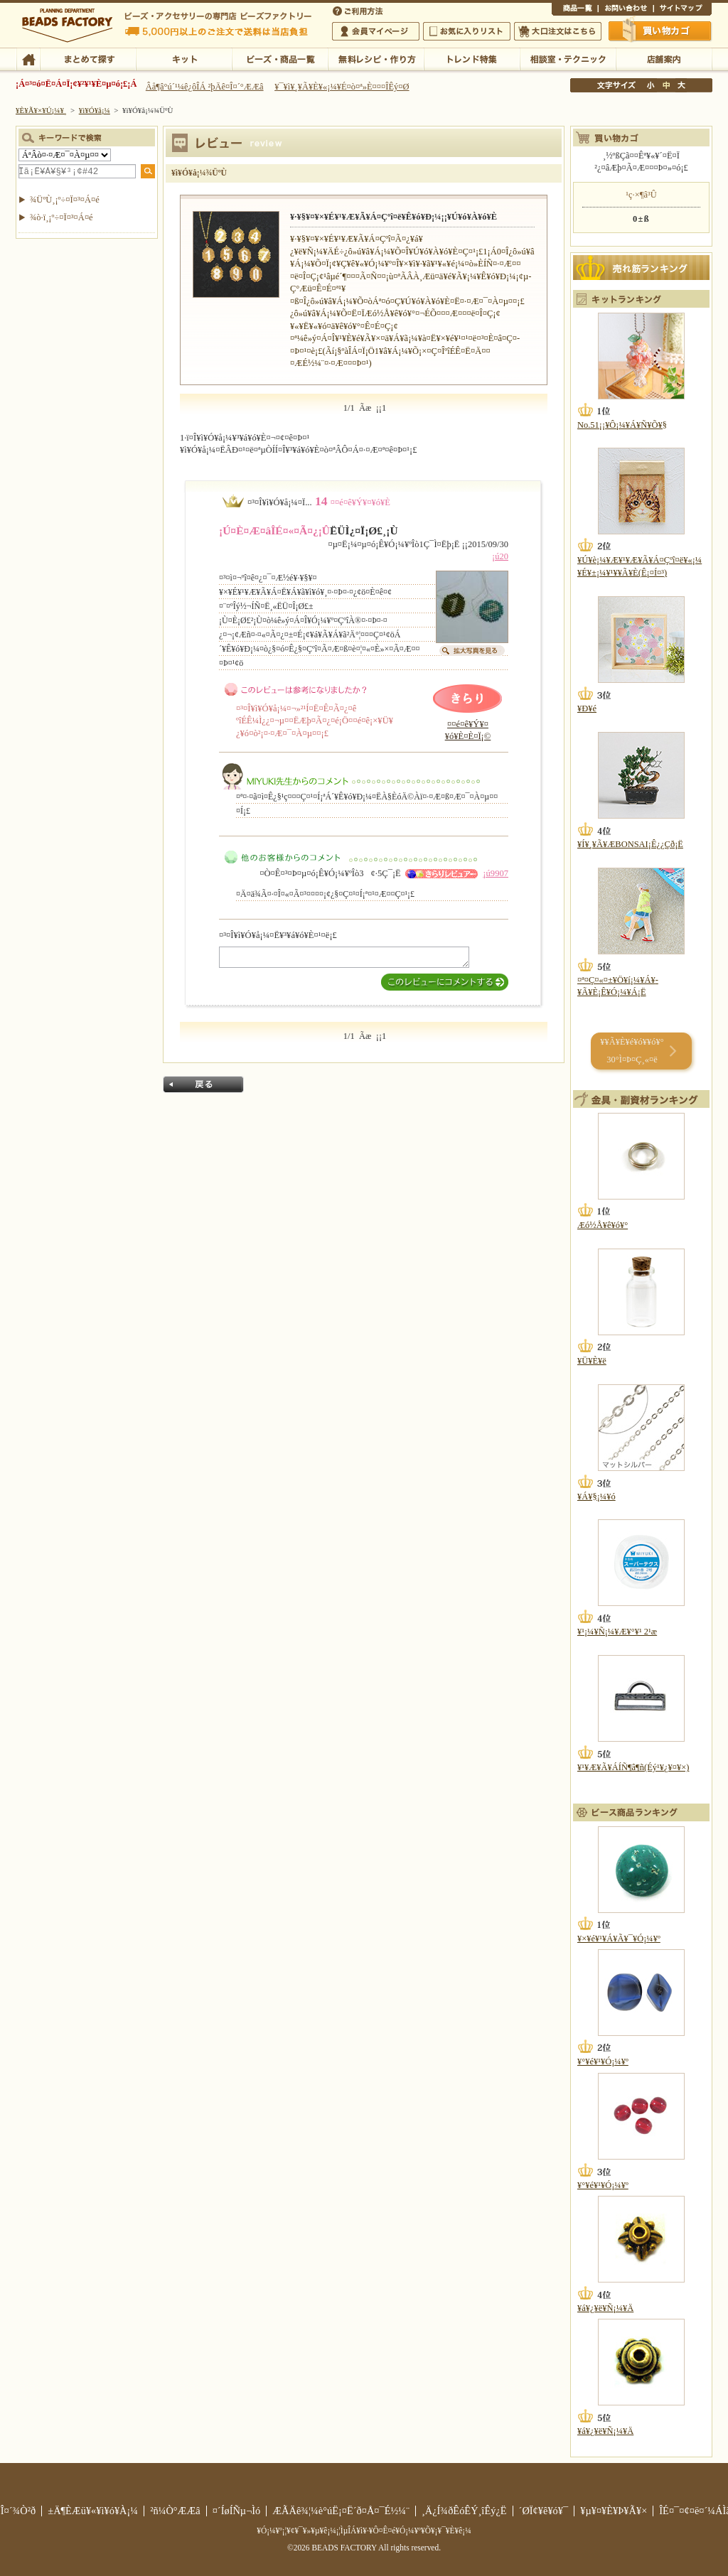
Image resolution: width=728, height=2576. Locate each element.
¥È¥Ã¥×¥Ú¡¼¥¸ (41, 110)
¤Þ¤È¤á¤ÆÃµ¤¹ (88, 58)
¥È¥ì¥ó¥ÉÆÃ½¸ (471, 58)
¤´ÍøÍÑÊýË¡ (359, 10)
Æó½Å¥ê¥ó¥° (602, 1225)
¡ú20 (500, 556)
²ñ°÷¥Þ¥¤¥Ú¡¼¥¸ (375, 31)
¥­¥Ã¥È (183, 58)
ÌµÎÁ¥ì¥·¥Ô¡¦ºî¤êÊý (375, 58)
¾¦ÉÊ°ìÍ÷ (575, 10)
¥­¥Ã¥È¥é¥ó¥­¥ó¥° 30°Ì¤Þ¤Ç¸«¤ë (631, 1051)
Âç (681, 85)
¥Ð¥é (586, 708)
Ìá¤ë (203, 1084)
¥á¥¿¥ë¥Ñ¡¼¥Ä (605, 2308)
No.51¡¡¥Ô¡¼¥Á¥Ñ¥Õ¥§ (622, 425)
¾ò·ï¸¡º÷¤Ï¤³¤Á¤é (61, 217)
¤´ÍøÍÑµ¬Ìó (237, 2511)
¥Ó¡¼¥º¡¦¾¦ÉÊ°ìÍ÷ (279, 58)
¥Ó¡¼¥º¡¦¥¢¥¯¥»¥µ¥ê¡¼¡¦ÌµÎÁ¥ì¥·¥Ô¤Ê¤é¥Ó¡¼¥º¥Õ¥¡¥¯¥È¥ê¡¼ (364, 2530)
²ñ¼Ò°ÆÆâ (175, 2511)
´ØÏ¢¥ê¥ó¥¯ (544, 2511)
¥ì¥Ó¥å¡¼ (94, 110)
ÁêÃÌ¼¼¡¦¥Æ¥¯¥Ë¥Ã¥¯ (567, 58)
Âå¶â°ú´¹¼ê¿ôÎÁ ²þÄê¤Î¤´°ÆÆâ (205, 87)
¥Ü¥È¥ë (591, 1361)
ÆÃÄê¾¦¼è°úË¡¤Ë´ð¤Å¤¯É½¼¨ (341, 2511)
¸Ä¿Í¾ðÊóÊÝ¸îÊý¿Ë (464, 2511)
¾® (651, 85)
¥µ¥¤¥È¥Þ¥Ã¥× (682, 10)
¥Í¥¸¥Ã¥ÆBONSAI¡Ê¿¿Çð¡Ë (630, 844)
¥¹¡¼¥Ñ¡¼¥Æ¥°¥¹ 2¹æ (617, 1632)
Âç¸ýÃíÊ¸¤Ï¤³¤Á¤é (557, 31)
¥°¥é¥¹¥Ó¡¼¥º (602, 2061)
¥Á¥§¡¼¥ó (596, 1497)
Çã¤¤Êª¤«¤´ (660, 30)
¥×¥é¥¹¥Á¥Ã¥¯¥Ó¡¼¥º (618, 1939)
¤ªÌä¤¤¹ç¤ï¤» (626, 10)
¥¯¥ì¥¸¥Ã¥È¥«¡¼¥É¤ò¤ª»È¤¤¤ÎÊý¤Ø (341, 87)
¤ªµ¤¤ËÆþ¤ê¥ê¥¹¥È (466, 31)
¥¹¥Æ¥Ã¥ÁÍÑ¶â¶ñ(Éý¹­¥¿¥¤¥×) (633, 1767)
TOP (28, 58)
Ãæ (666, 85)
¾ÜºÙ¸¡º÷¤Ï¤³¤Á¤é (65, 200)
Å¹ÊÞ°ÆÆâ (663, 58)
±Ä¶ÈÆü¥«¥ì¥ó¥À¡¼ (93, 2511)
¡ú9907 (495, 873)
